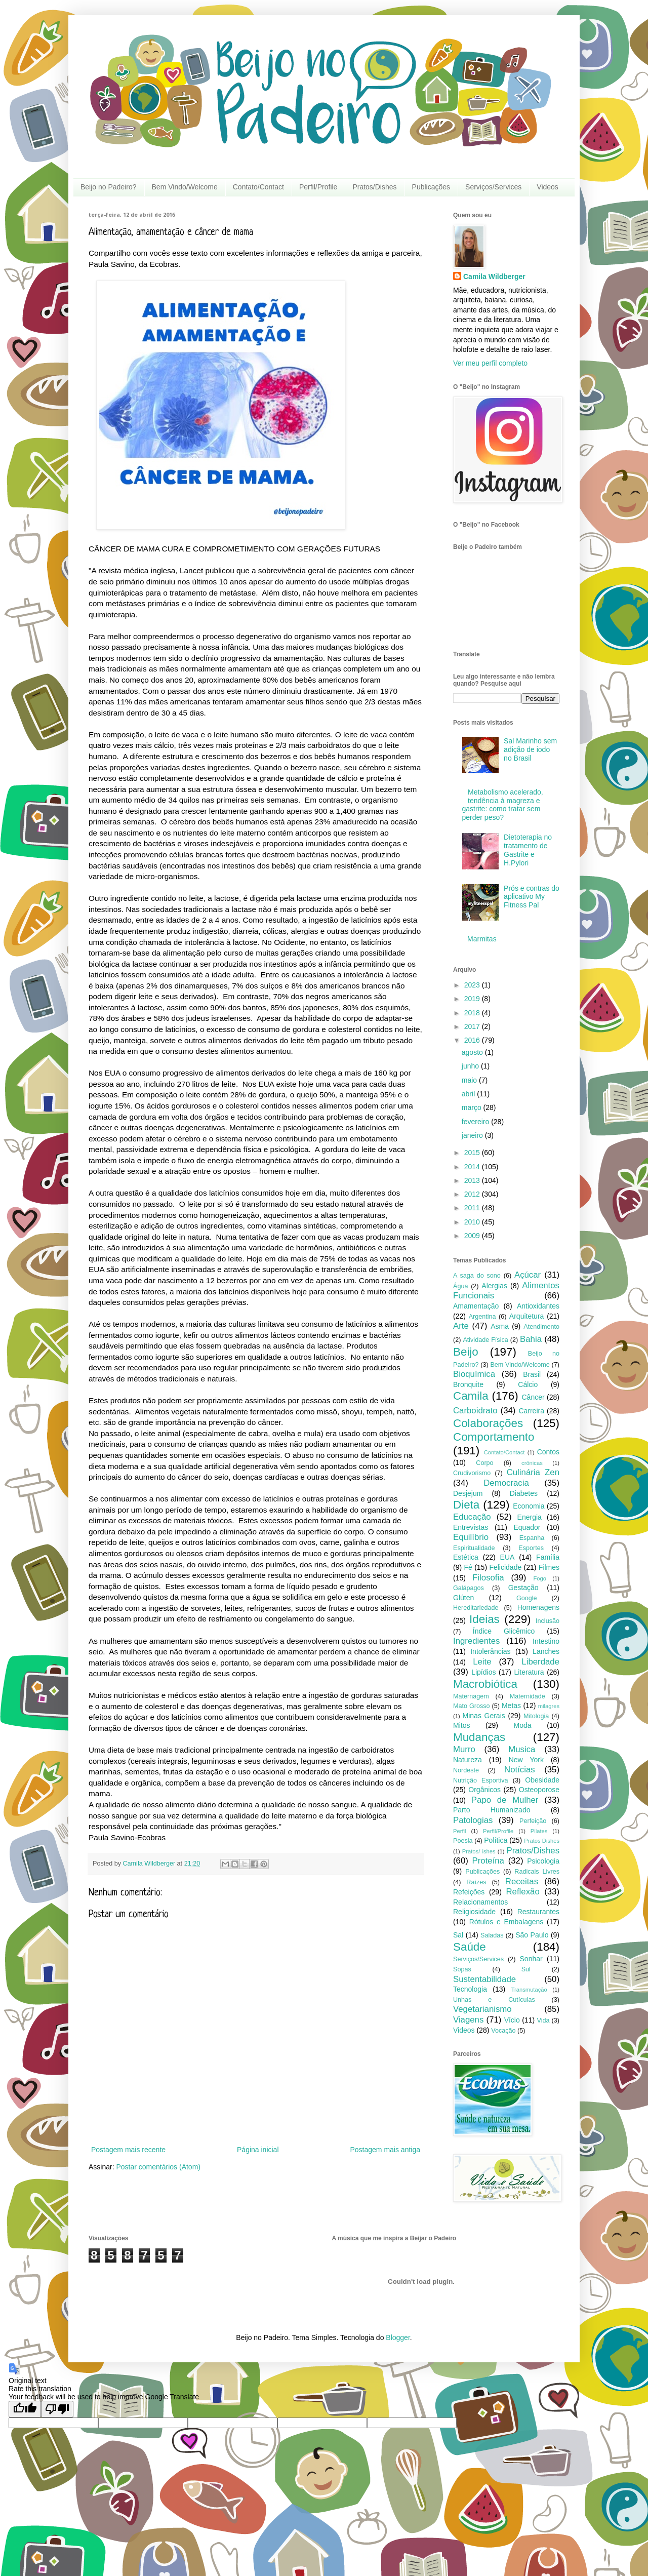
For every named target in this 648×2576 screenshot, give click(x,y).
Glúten (463, 1598)
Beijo (465, 1351)
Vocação (503, 2030)
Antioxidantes (538, 1306)
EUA (507, 1557)
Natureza (467, 1760)
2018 (473, 1013)
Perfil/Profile (318, 187)
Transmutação (529, 1990)
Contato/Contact (258, 187)
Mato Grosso (471, 1706)
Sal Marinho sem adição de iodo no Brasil (530, 749)
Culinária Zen (533, 1472)
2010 (473, 1222)
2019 (473, 999)
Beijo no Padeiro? (108, 187)
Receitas (521, 1881)
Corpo (484, 1463)
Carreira (531, 1411)
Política (495, 1840)
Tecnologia (470, 1989)
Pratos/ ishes (479, 1851)
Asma (500, 1326)
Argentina (482, 1316)
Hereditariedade (476, 1607)
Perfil (459, 1831)
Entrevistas (470, 1527)
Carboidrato (475, 1410)
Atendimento (541, 1326)
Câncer (533, 1397)
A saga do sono (477, 1275)
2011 (473, 1208)
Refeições (468, 1892)
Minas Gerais (484, 1716)
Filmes (549, 1567)
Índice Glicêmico (504, 1631)
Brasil (532, 1374)
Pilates (539, 1831)
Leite (482, 1662)
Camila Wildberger (494, 276)
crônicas (532, 1463)
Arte (461, 1326)
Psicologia (543, 1861)
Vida (543, 2020)
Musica (521, 1749)
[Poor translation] (57, 2409)
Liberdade (540, 1662)
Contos (548, 1452)
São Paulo (531, 1935)
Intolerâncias (490, 1651)
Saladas (492, 1935)
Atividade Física (485, 1339)
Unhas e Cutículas (494, 1999)
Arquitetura (526, 1316)
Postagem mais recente (128, 2150)
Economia (528, 1506)
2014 (473, 1167)
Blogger (398, 2337)
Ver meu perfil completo (490, 363)
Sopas (462, 1969)
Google (526, 1598)
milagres (548, 1706)
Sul (526, 1969)
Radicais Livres (536, 1871)
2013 (473, 1180)
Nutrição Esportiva (480, 1780)
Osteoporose (539, 1790)
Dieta (466, 1504)
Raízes (476, 1882)
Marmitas (482, 939)
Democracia (506, 1483)
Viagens (468, 2020)
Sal (458, 1935)
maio (470, 1080)
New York (526, 1760)
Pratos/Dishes (374, 187)
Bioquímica (474, 1374)
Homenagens (538, 1607)
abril (469, 1094)
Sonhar (531, 1959)
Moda (523, 1725)
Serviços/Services (493, 187)
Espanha (532, 1537)
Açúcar (527, 1275)
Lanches (546, 1651)
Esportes (531, 1548)
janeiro (473, 1135)
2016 (473, 1040)
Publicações (431, 187)
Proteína (488, 1861)
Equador (527, 1527)
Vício (512, 2020)
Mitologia (536, 1716)
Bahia (531, 1339)
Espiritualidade (474, 1548)
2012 (473, 1194)
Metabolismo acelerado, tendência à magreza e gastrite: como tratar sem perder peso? (502, 804)
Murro (464, 1749)
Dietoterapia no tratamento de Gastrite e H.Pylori (528, 849)
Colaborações (488, 1423)
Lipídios (483, 1672)
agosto (473, 1052)
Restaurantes (538, 1912)
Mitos (461, 1725)
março (472, 1107)
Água (460, 1286)
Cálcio (528, 1384)
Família (547, 1557)
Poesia (463, 1840)
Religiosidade (474, 1912)
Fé (468, 1567)
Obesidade (542, 1780)
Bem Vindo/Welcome (185, 187)
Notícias (519, 1769)
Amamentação (476, 1306)
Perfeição (532, 1821)
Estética (465, 1557)
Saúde (469, 1946)
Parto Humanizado (491, 1810)
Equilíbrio (471, 1537)
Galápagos (468, 1588)
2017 (473, 1026)
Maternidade (527, 1696)
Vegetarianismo (482, 2009)
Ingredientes (476, 1641)
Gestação (523, 1587)
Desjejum (467, 1493)
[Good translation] (25, 2409)
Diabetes (524, 1493)
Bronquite (468, 1384)
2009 (473, 1236)
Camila (471, 1396)
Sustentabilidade (484, 1979)
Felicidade (505, 1567)
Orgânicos (484, 1790)
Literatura (529, 1672)
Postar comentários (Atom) (158, 2167)
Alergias (494, 1286)
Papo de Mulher (505, 1800)
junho (471, 1066)
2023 (473, 985)
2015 (473, 1152)
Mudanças (479, 1737)
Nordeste (466, 1770)
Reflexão (522, 1891)
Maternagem (471, 1696)
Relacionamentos (480, 1902)
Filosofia (488, 1577)
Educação (472, 1517)
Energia (529, 1517)
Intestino (546, 1641)
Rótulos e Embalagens (506, 1922)
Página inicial (258, 2150)
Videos (547, 187)
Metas (511, 1705)
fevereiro (476, 1122)
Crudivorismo (472, 1473)
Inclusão (547, 1620)
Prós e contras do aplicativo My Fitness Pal (531, 896)
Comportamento (494, 1437)
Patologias (473, 1820)
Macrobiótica (485, 1684)
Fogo (539, 1578)
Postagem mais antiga (385, 2150)
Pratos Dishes (541, 1841)
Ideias (484, 1619)
